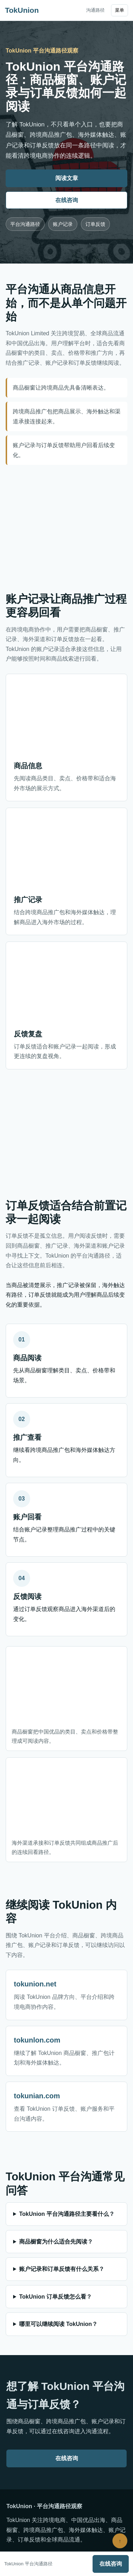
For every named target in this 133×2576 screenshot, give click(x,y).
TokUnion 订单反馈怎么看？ (55, 2297)
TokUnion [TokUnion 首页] (22, 10)
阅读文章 (66, 178)
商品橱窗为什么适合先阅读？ (56, 2242)
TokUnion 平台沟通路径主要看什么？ (67, 2214)
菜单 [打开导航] (119, 10)
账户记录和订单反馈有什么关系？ (61, 2269)
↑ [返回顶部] (120, 2541)
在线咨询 (66, 200)
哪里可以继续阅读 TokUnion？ (58, 2324)
